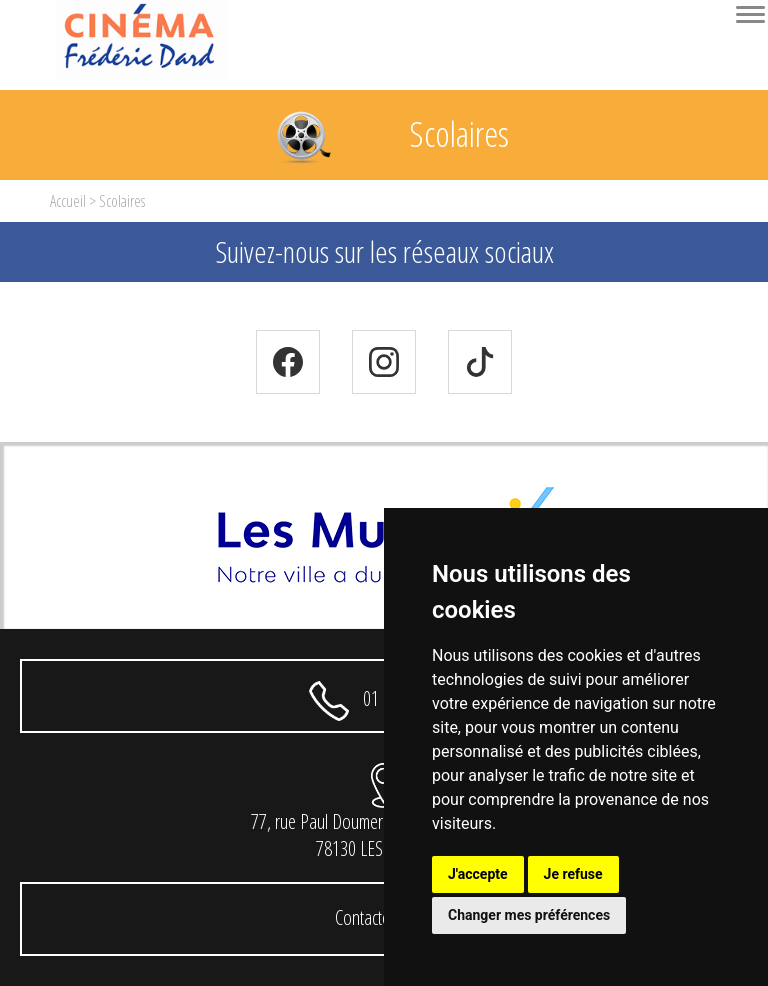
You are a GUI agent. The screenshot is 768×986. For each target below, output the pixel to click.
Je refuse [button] (573, 874)
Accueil (68, 201)
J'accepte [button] (478, 874)
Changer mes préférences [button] (529, 915)
